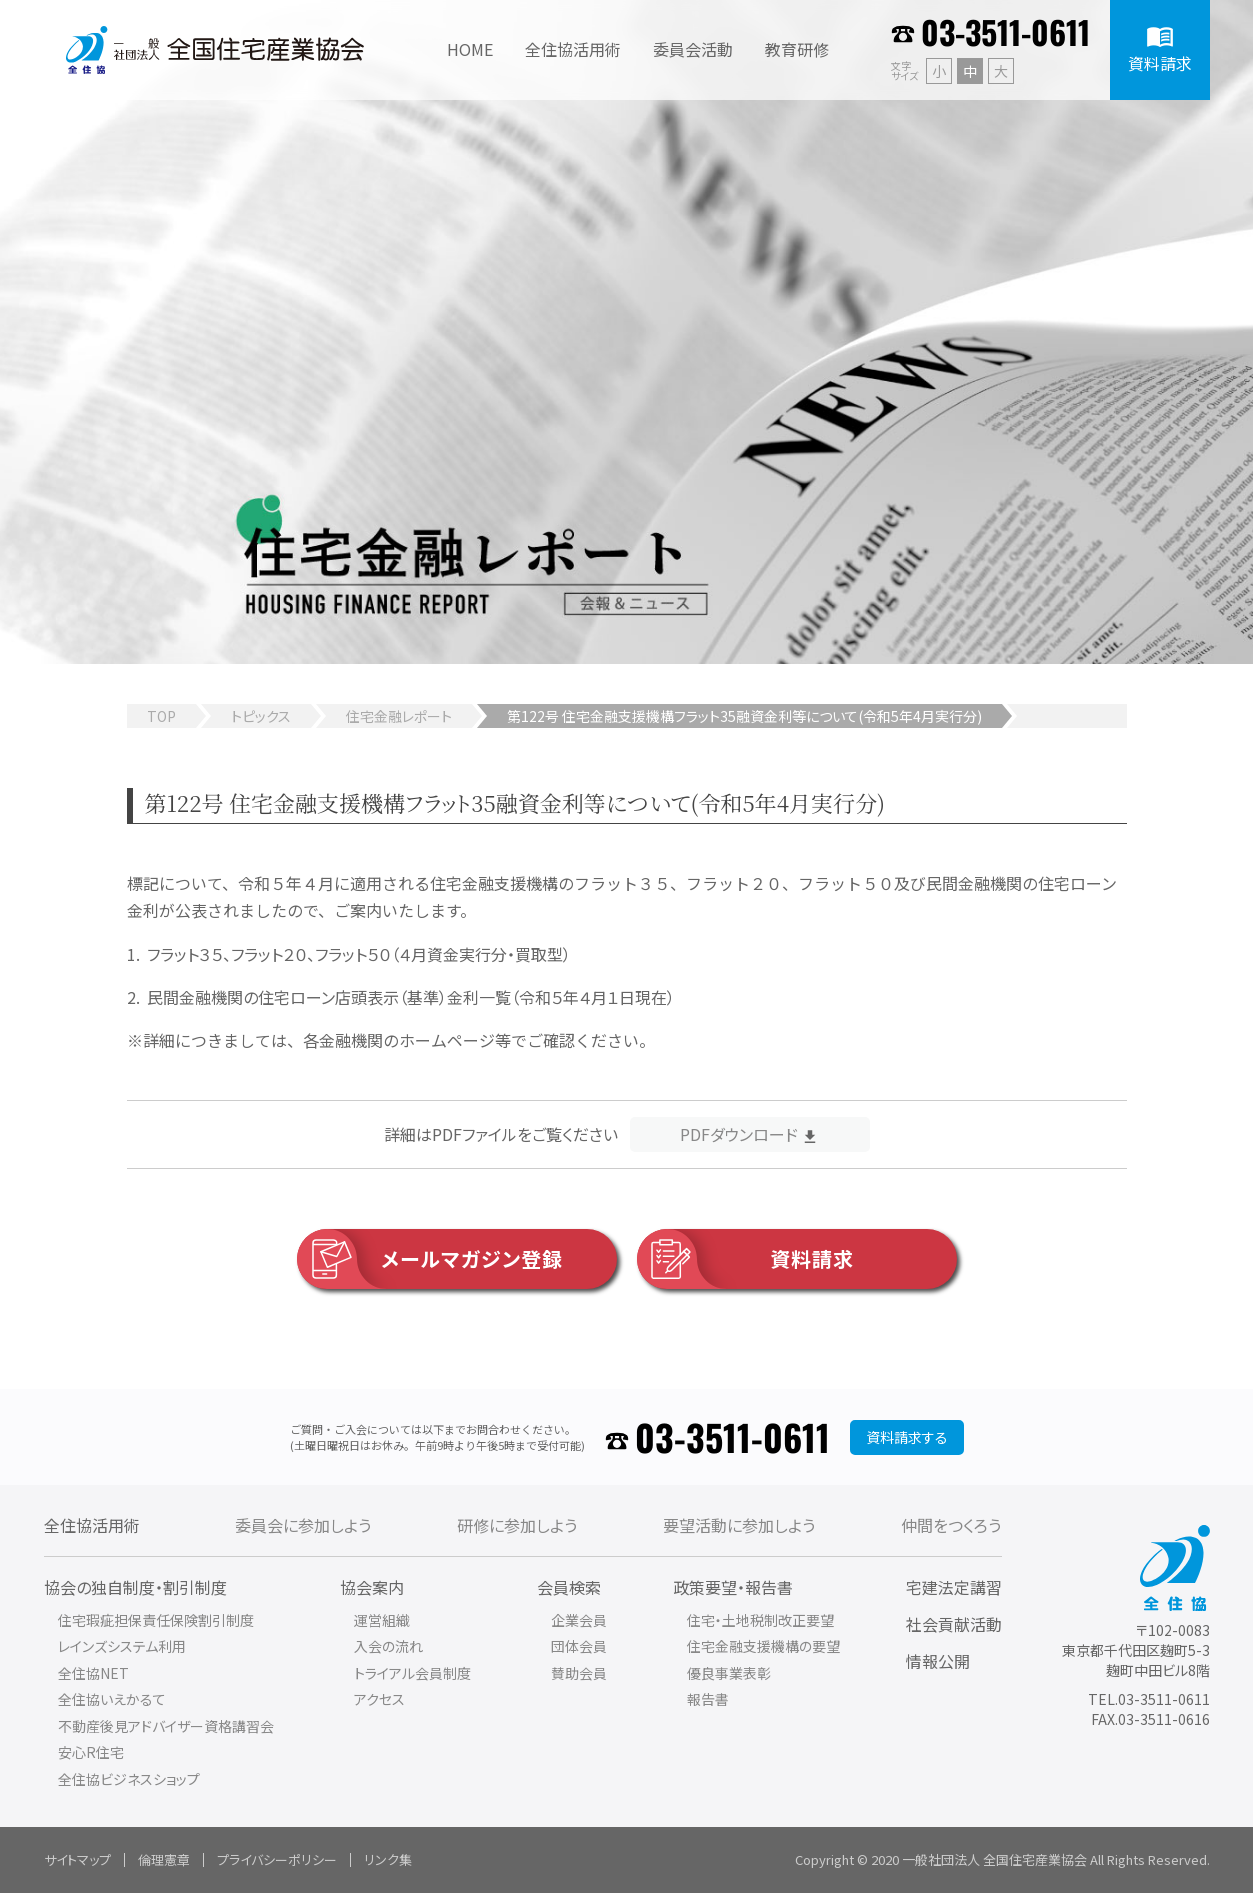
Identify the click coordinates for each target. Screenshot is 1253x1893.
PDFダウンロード (739, 1134)
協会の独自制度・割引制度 (135, 1587)
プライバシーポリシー (277, 1859)
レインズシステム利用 (122, 1646)
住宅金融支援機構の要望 (763, 1646)
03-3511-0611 (1005, 31)
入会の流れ (388, 1646)
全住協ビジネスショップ (129, 1779)
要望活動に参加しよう (739, 1525)
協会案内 (372, 1587)
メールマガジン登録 (430, 1259)
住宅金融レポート (399, 716)
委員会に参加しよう (303, 1525)
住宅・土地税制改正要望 (760, 1620)
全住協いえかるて (112, 1699)
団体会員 (579, 1646)
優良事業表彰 (729, 1673)
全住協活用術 (92, 1525)
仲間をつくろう (951, 1525)
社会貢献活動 (954, 1624)
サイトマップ (77, 1859)
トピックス (261, 716)
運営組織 (382, 1620)
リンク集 (388, 1859)
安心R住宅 (91, 1752)
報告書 (708, 1699)
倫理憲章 (164, 1859)
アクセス (379, 1699)
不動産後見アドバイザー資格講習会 (166, 1726)
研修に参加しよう (517, 1525)
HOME (470, 49)
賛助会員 (579, 1673)
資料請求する (907, 1437)
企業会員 (579, 1620)
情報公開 (938, 1661)
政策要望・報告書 (733, 1587)
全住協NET (93, 1673)
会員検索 (569, 1587)
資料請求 (745, 1259)
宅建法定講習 (954, 1587)
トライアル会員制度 (412, 1673)
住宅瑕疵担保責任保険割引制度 (156, 1620)
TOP (161, 716)
